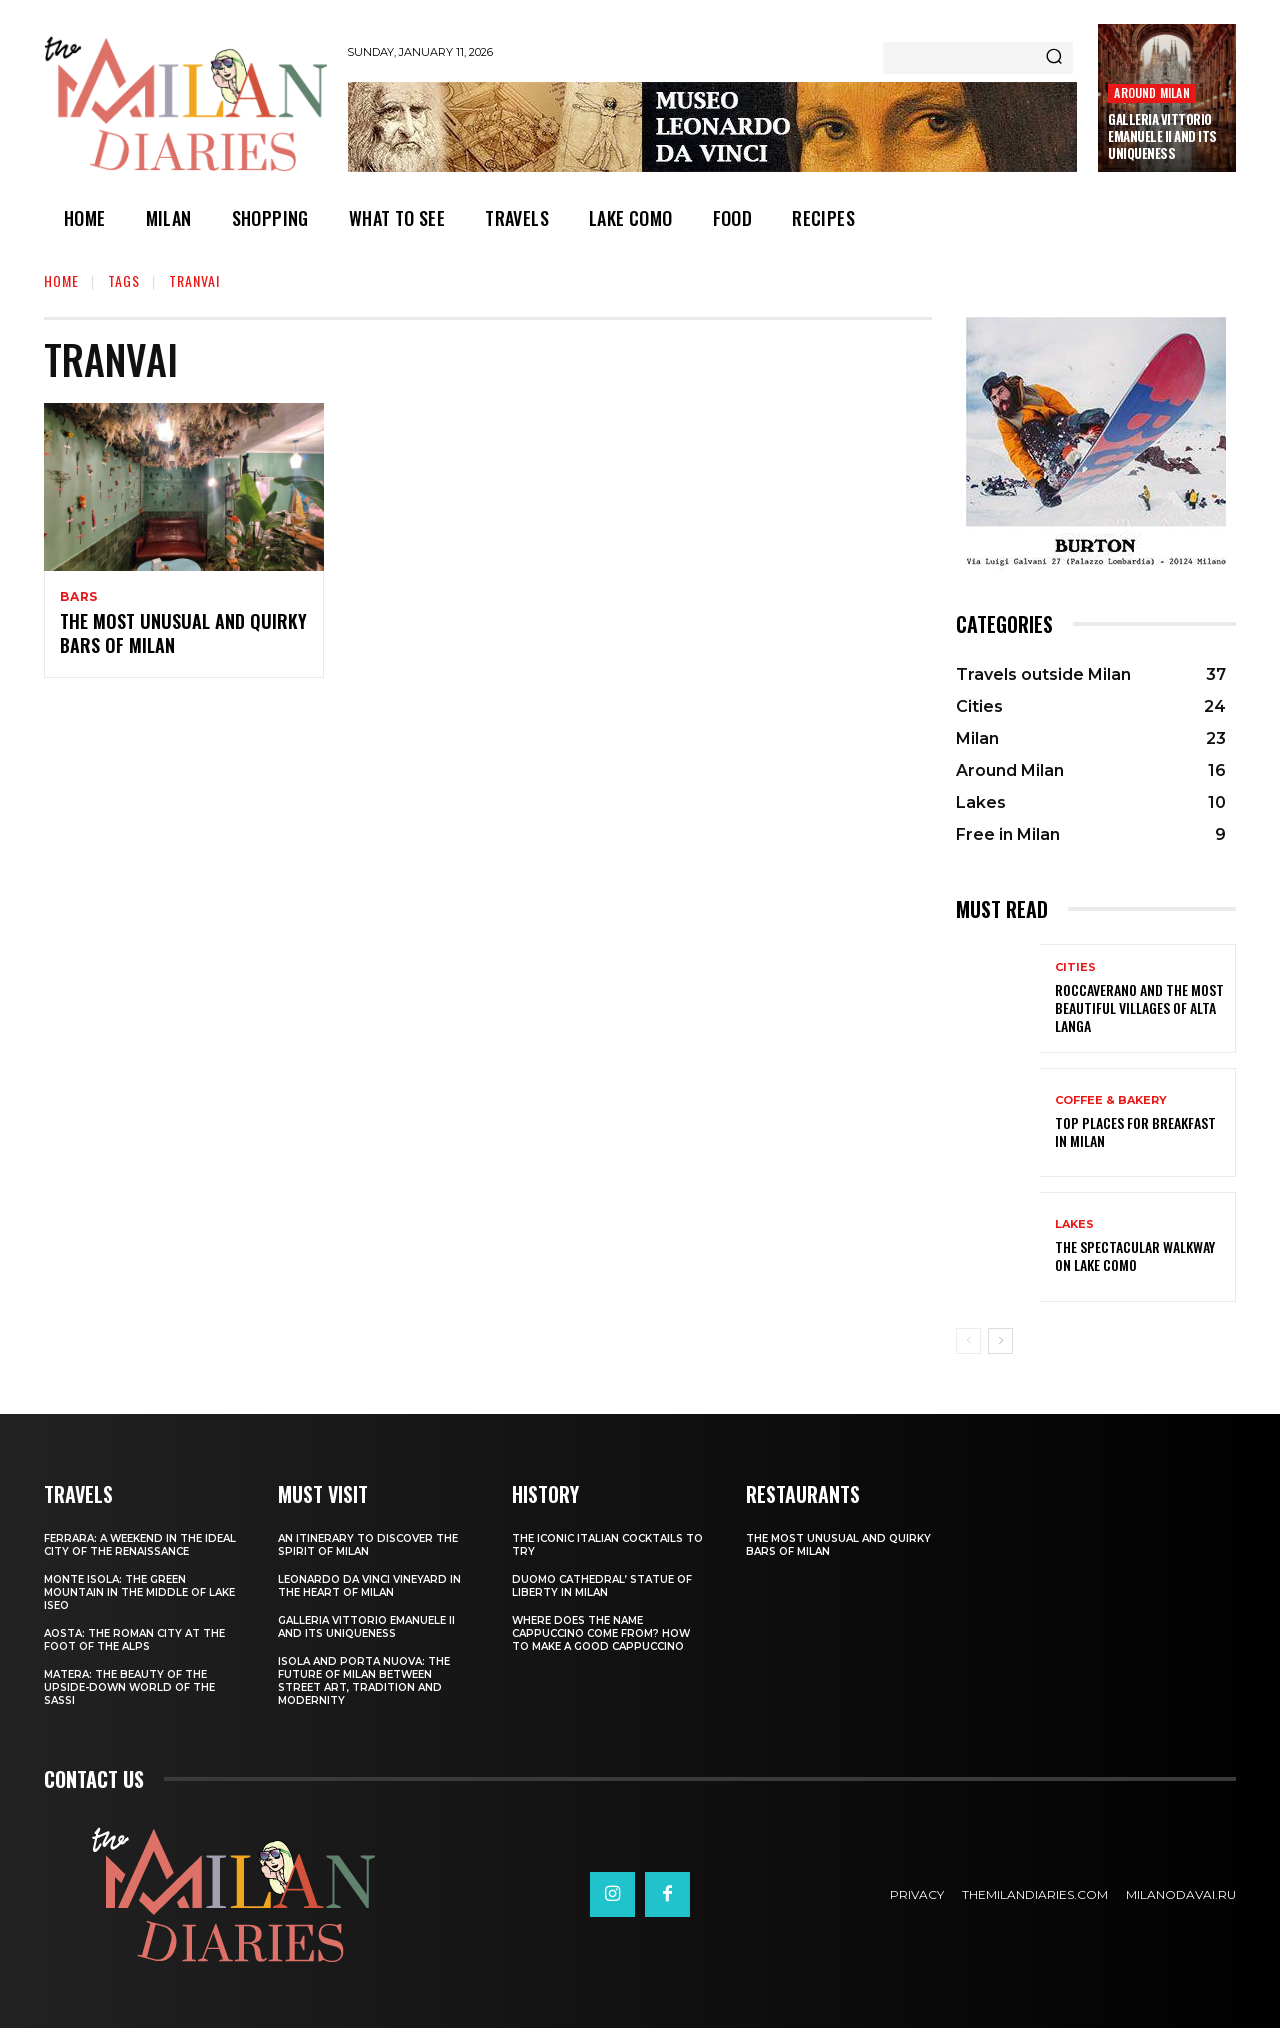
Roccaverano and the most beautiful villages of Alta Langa (1139, 1007)
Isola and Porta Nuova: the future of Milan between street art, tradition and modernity (364, 1681)
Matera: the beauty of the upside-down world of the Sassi (129, 1687)
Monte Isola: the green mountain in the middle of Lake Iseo (139, 1592)
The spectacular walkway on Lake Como (1135, 1255)
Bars (79, 597)
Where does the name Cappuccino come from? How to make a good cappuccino (601, 1633)
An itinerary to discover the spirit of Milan (368, 1545)
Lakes (1074, 1224)
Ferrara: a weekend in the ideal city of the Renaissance (140, 1545)
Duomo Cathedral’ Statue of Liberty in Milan (602, 1586)
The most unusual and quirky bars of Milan (183, 635)
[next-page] (1000, 1341)
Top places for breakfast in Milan (1135, 1131)
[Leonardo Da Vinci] (712, 127)
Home (61, 280)
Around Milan (1151, 92)
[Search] (1054, 58)
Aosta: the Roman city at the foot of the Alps (134, 1640)
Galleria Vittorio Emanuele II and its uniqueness (1162, 136)
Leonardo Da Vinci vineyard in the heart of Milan (369, 1586)
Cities (1075, 967)
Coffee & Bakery (1111, 1100)
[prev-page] (968, 1341)
